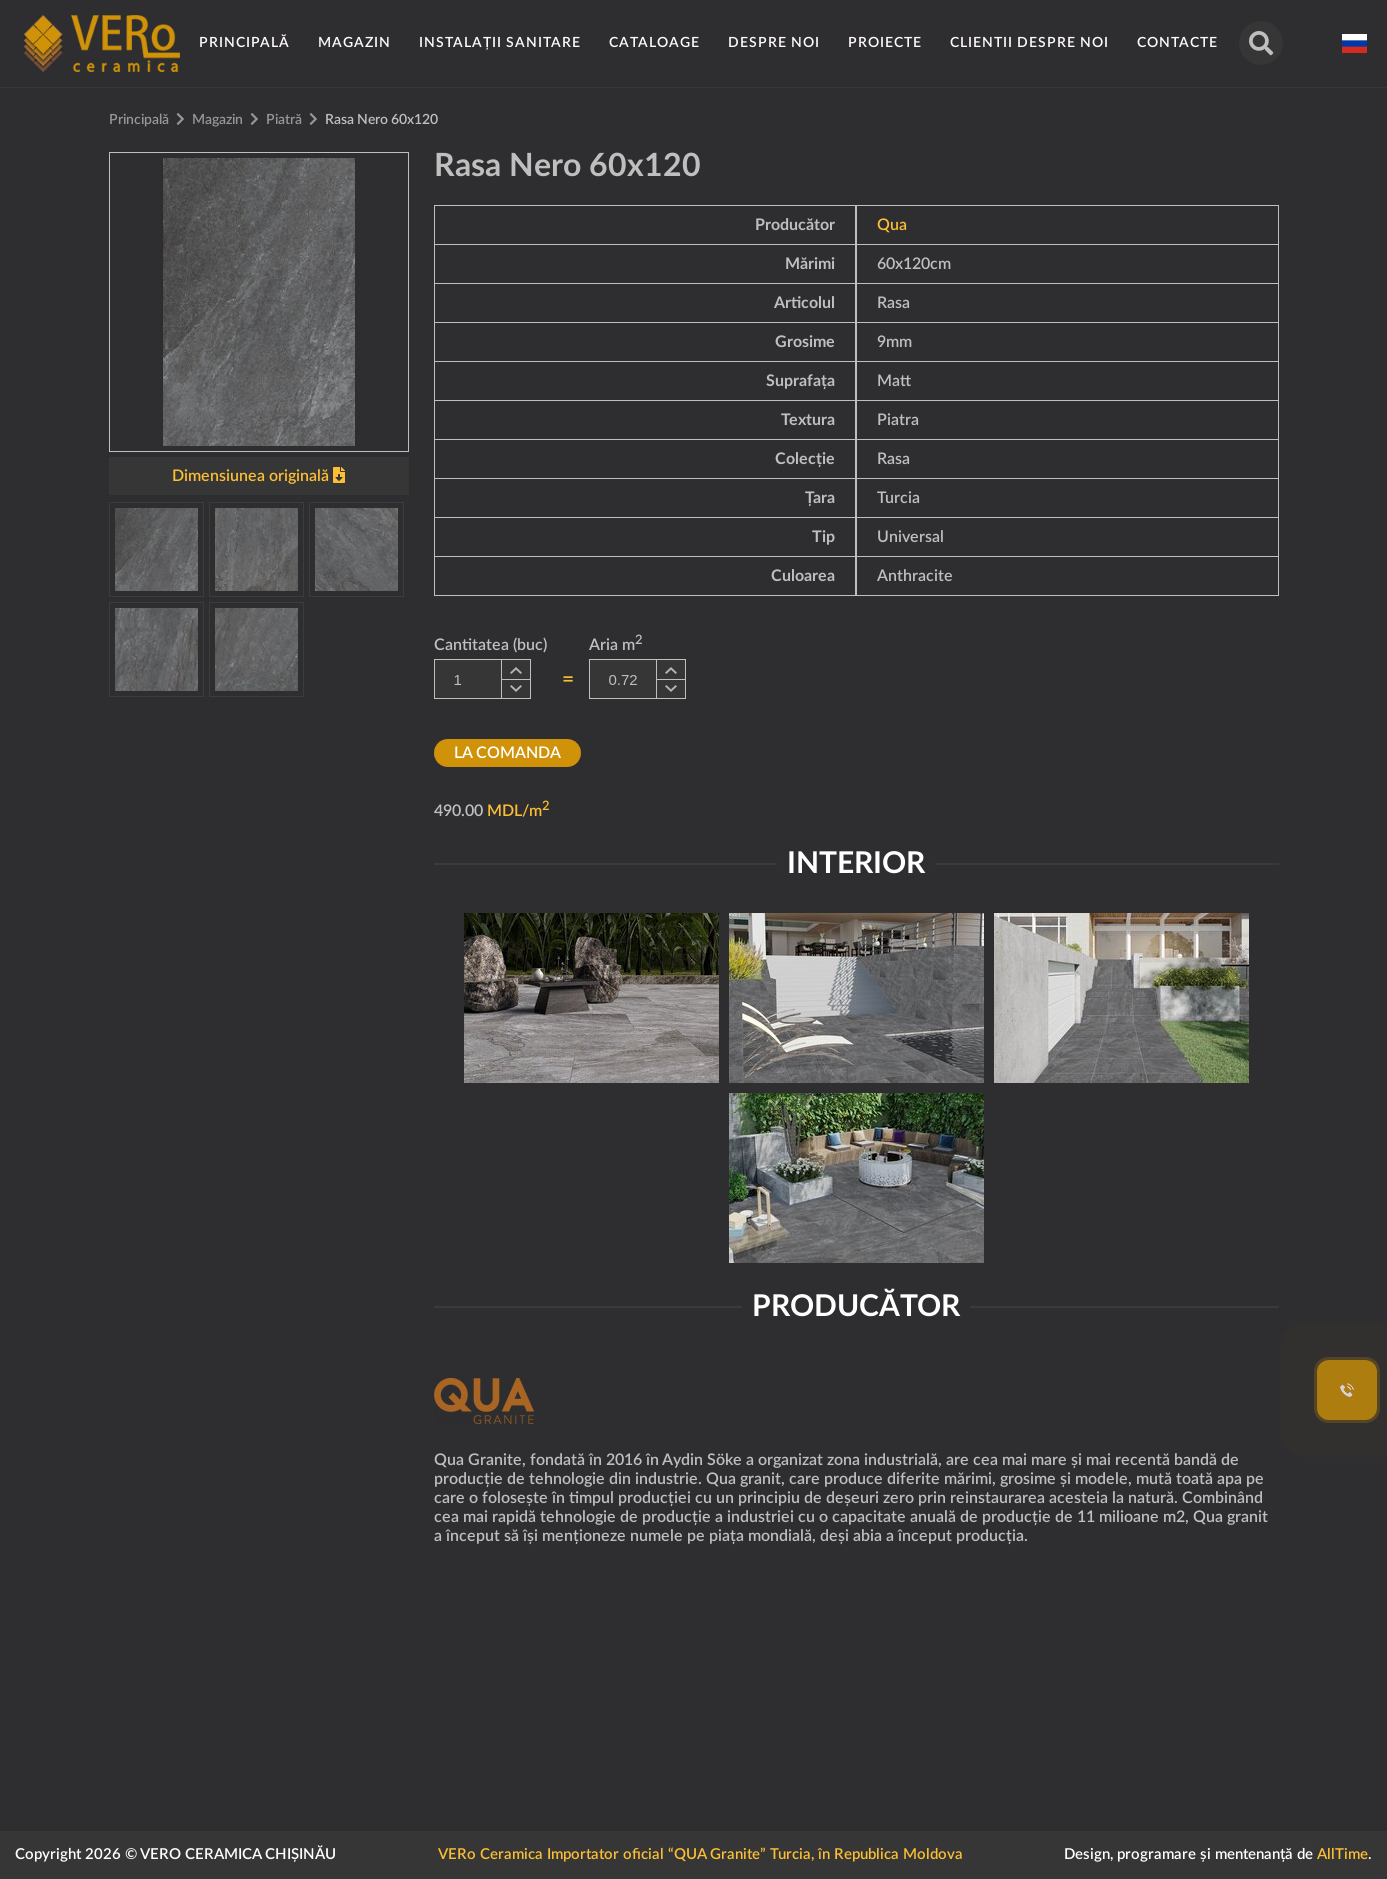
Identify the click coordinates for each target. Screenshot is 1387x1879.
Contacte (1177, 43)
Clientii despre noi (1029, 43)
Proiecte (885, 43)
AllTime (1342, 1854)
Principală (244, 43)
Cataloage (654, 43)
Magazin (354, 43)
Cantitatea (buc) (490, 645)
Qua (892, 225)
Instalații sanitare (500, 43)
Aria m (616, 643)
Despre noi (774, 43)
